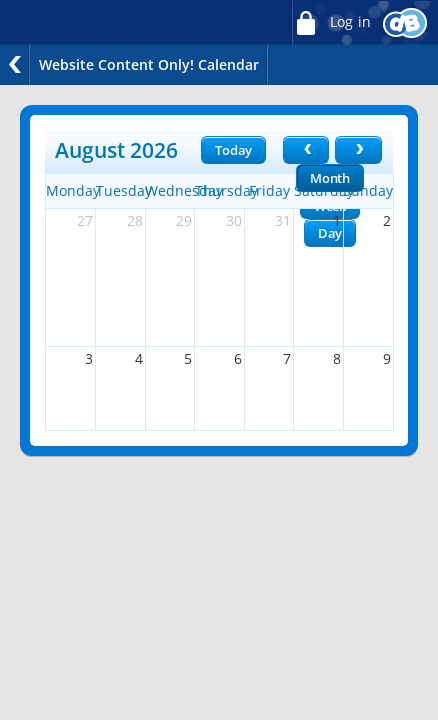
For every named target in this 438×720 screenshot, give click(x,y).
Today (233, 150)
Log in (331, 22)
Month (330, 178)
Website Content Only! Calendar (149, 64)
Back (15, 64)
